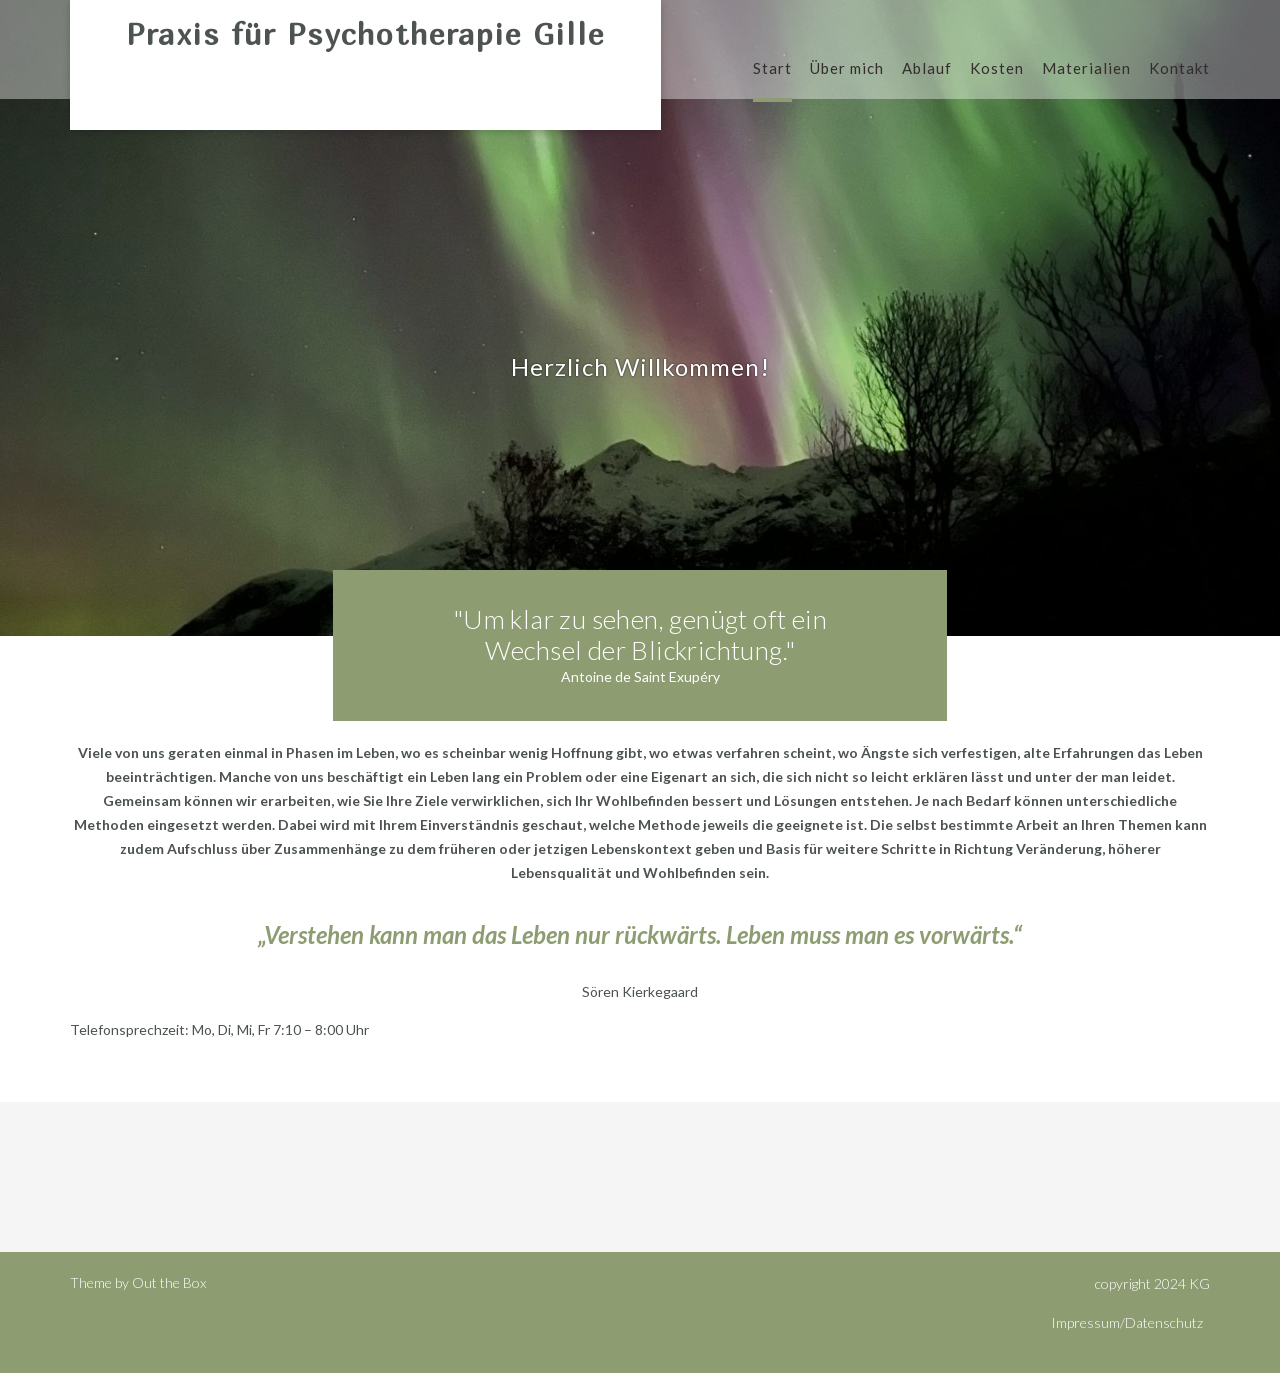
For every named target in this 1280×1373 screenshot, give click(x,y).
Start (772, 69)
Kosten (997, 69)
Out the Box (169, 1282)
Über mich (847, 69)
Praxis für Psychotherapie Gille (365, 34)
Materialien (1086, 69)
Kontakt (1179, 69)
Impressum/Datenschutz (1127, 1322)
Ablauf (927, 69)
